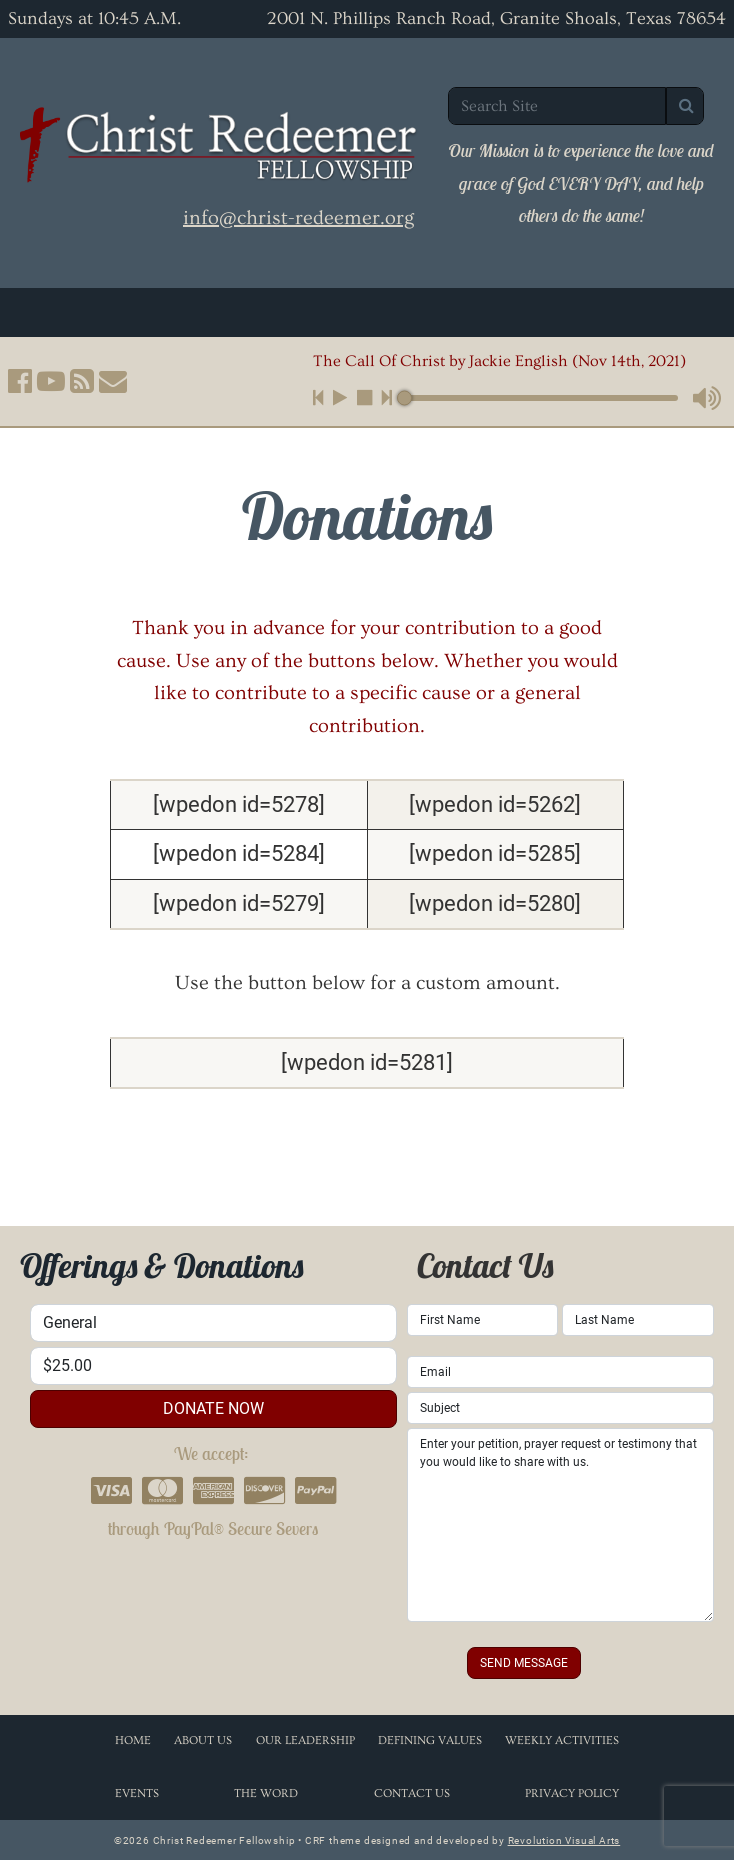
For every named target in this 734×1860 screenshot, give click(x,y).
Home (133, 1740)
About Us (203, 1740)
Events (137, 1793)
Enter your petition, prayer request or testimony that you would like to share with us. (560, 1525)
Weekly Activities (562, 1740)
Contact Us (412, 1793)
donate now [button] (213, 1408)
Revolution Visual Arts (564, 1840)
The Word (266, 1793)
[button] (20, 381)
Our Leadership (305, 1740)
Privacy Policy (572, 1793)
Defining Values (430, 1740)
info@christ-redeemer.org (298, 218)
